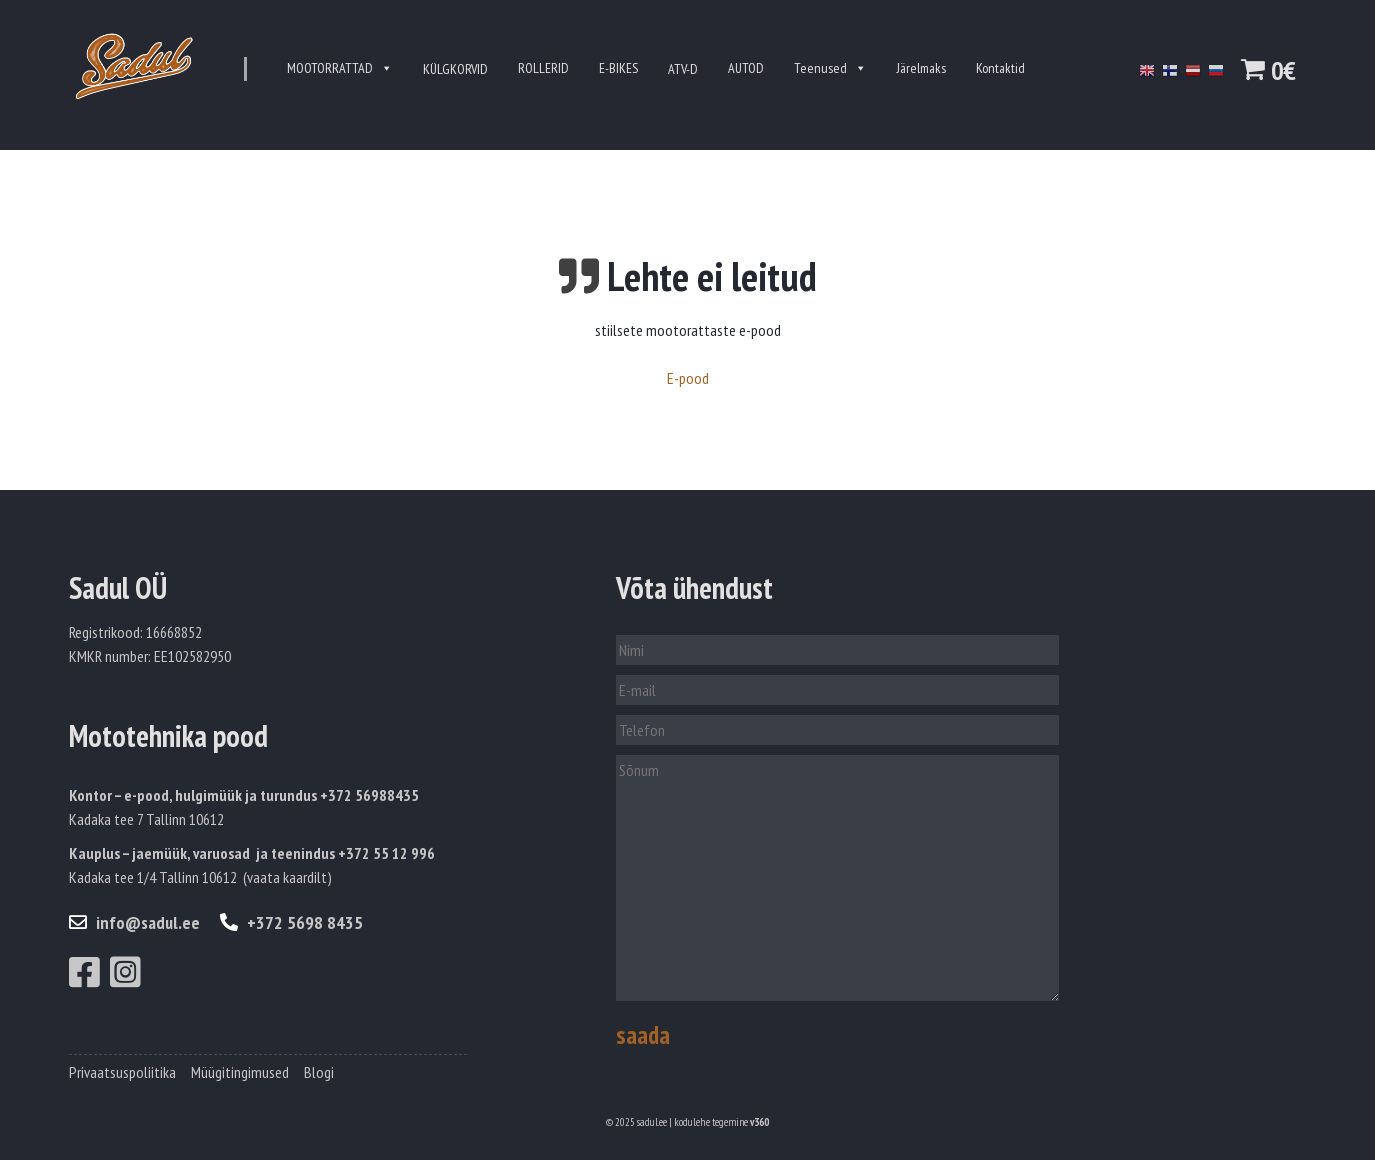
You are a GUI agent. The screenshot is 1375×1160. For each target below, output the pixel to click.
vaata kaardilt (287, 877)
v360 (759, 1122)
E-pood (688, 378)
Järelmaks (921, 68)
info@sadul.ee (134, 922)
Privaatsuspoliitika (122, 1072)
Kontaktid (1000, 68)
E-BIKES (618, 68)
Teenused (830, 69)
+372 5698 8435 (291, 922)
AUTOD (746, 68)
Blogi (319, 1072)
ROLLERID (543, 68)
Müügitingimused (240, 1072)
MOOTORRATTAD (340, 69)
